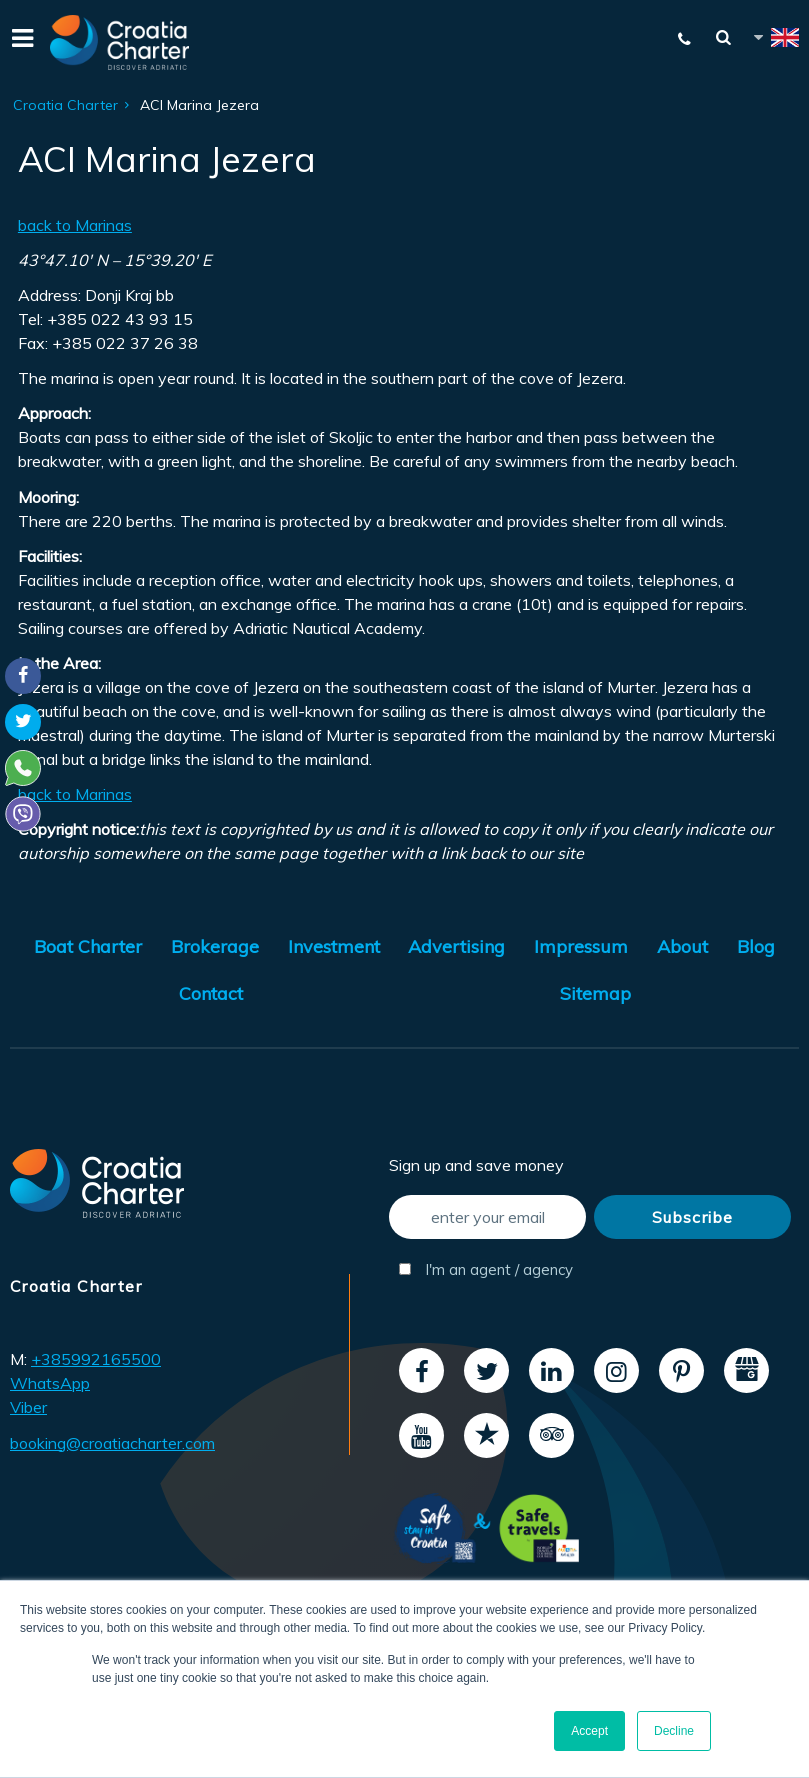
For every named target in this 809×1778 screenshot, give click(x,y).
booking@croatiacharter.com (112, 1443)
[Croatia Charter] (120, 42)
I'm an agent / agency (486, 1269)
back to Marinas (75, 225)
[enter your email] (487, 1217)
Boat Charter (88, 946)
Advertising (456, 946)
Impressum (581, 946)
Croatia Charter (65, 105)
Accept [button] (589, 1731)
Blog (756, 946)
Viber (28, 1407)
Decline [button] (674, 1731)
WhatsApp (50, 1383)
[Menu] (20, 42)
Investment (334, 946)
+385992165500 (96, 1359)
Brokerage (215, 946)
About (682, 946)
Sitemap (595, 993)
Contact (211, 993)
